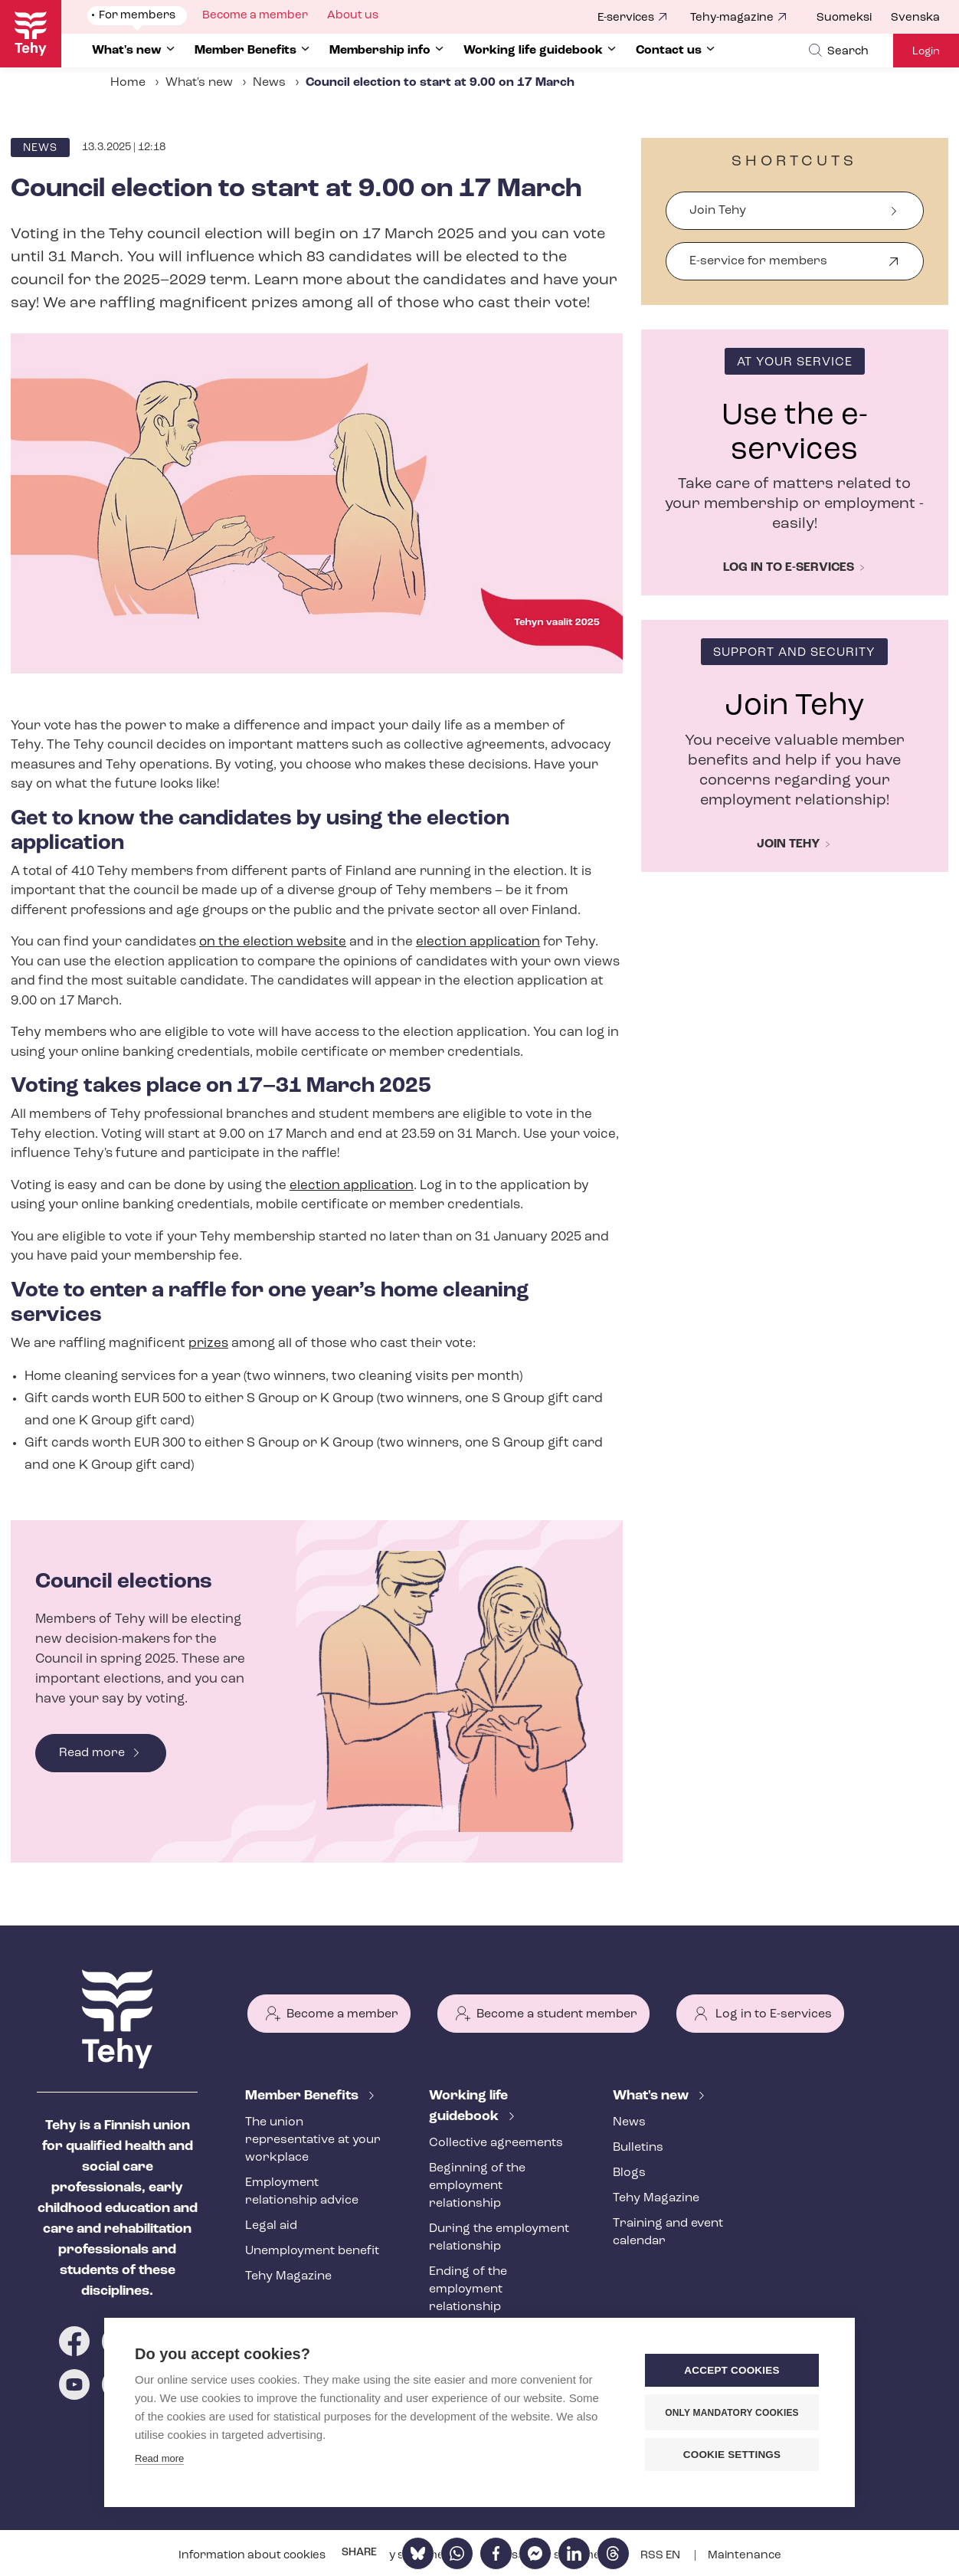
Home (128, 83)
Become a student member (556, 2014)
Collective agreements (496, 2143)
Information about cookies (253, 2555)
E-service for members (758, 267)
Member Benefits (303, 2096)
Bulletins (638, 2148)
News (269, 83)
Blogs (629, 2173)
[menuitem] (854, 18)
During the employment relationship (499, 2238)
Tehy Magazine (288, 2276)
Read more (92, 1753)
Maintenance (744, 2555)
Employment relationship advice (301, 2192)
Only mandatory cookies (732, 2412)
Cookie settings (732, 2454)
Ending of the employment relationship (468, 2289)
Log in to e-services (788, 568)
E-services (625, 18)
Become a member (342, 2014)
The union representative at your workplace (313, 2140)
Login (926, 51)
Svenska (915, 18)
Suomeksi (844, 18)
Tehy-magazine (732, 18)
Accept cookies (731, 2370)
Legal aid (271, 2226)
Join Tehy (717, 211)
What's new (199, 83)
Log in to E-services (773, 2014)
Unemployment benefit (312, 2251)
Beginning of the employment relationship (477, 2186)
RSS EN (661, 2555)
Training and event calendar (668, 2232)
